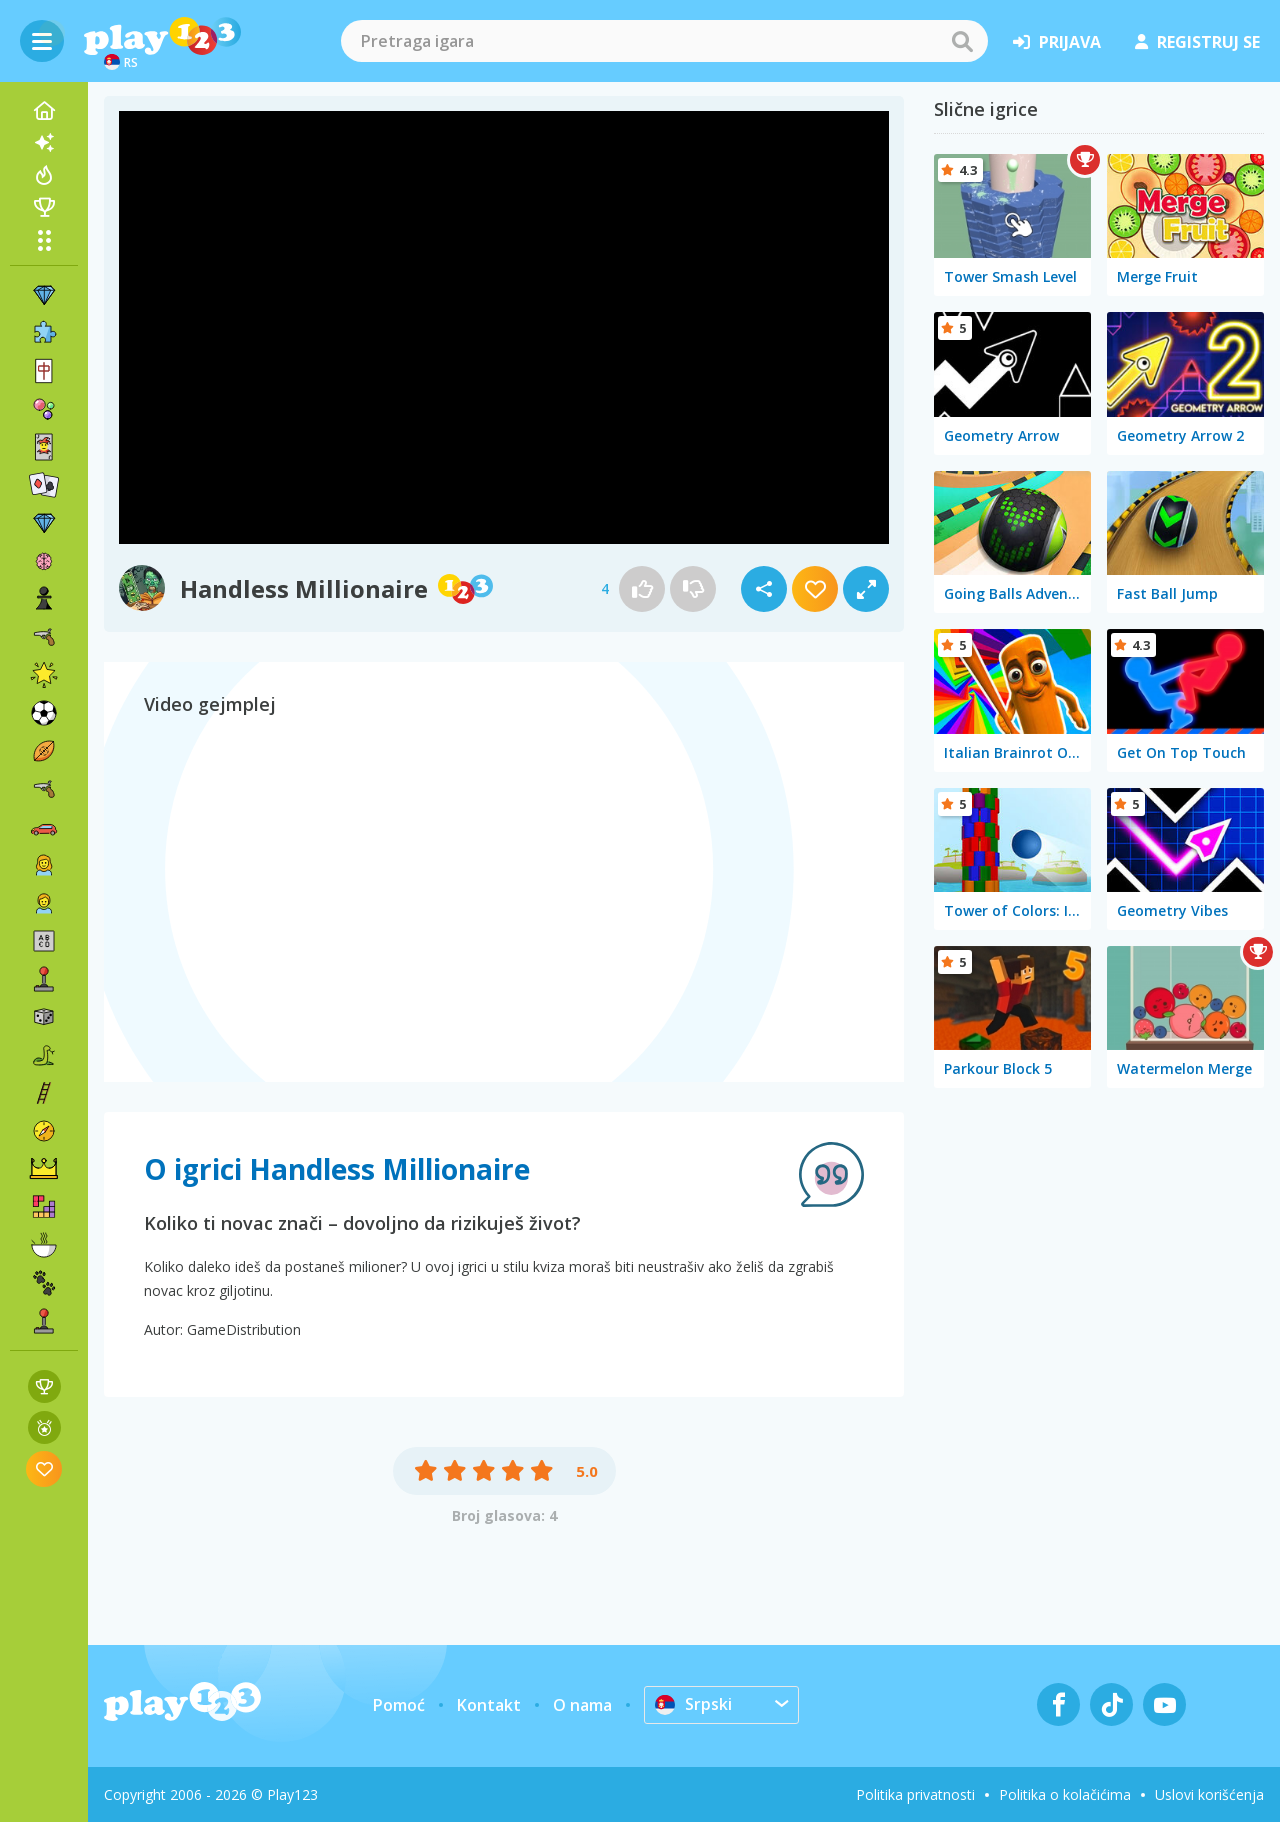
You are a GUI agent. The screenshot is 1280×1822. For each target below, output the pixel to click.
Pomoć (399, 1705)
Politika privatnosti (915, 1794)
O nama (582, 1705)
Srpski (693, 1704)
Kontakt (489, 1705)
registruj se (1197, 42)
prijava (1057, 42)
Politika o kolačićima (1065, 1794)
